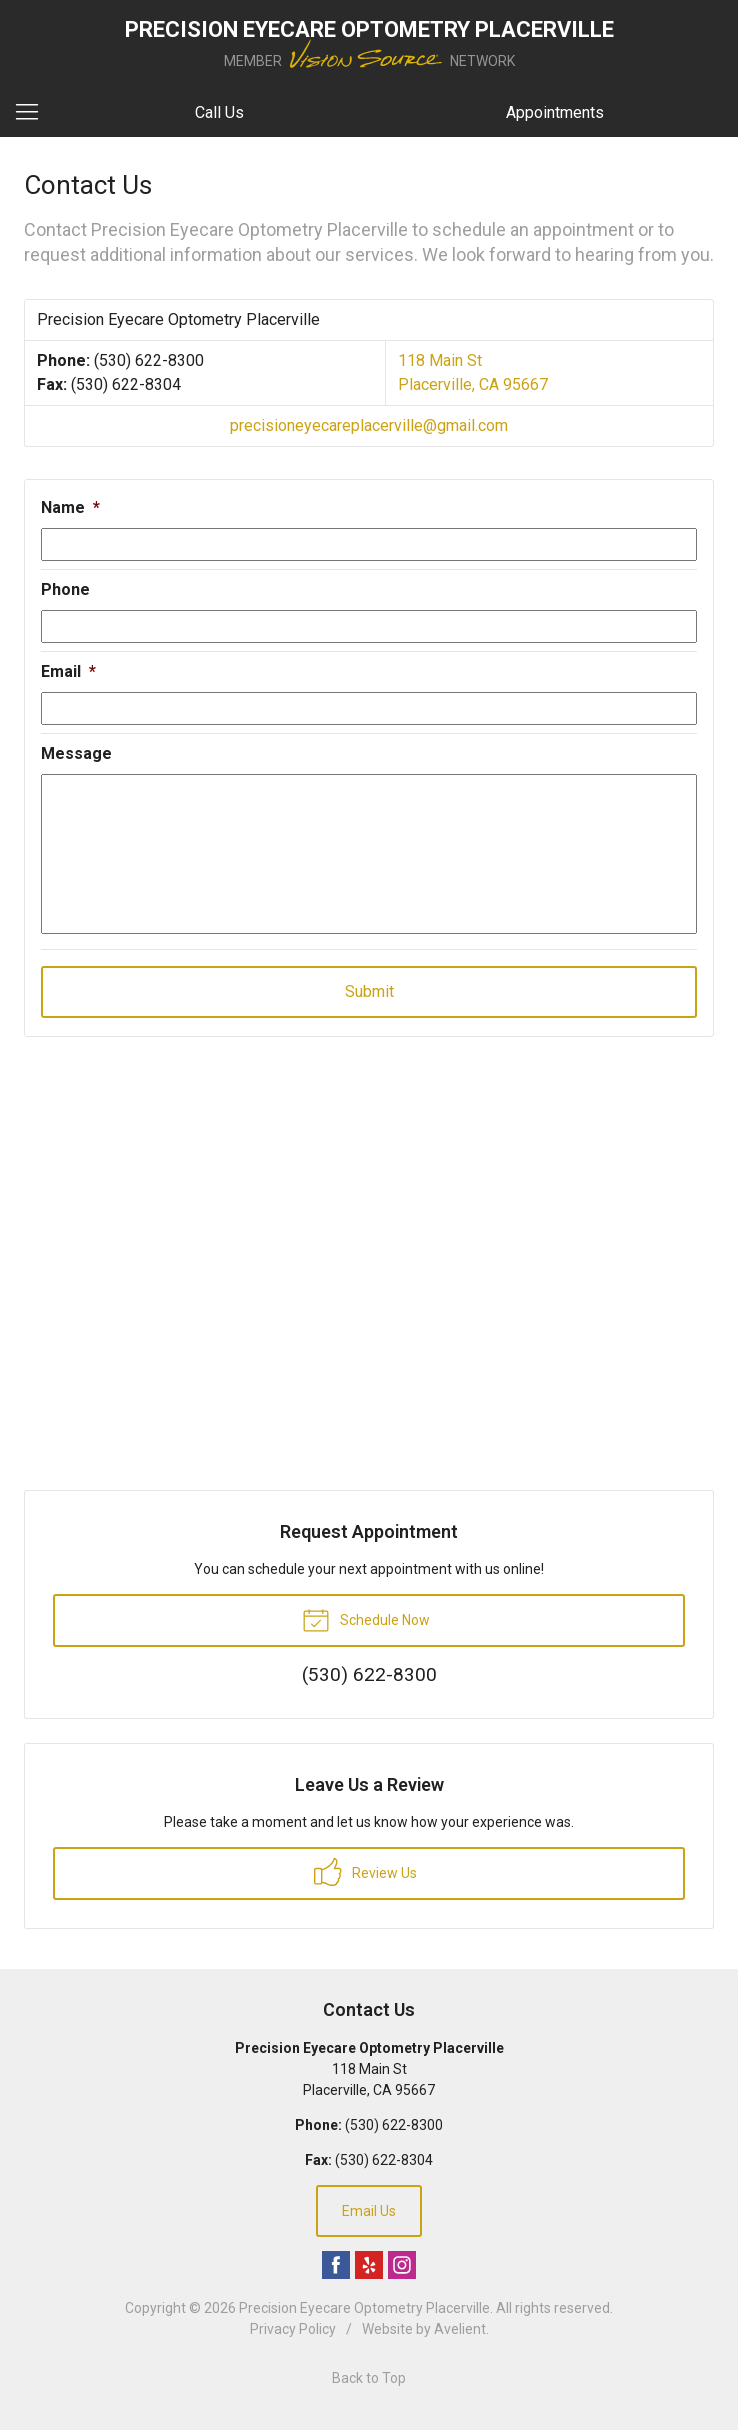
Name (70, 507)
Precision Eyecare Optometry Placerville (364, 2308)
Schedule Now (366, 1619)
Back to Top (369, 2378)
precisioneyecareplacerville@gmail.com (369, 425)
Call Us (219, 112)
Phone (65, 589)
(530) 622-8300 (149, 360)
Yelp (369, 2265)
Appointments (555, 112)
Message (76, 753)
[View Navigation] (34, 113)
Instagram (402, 2265)
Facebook (336, 2265)
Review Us (365, 1872)
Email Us (369, 2211)
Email (68, 671)
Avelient (460, 2329)
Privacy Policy (293, 2329)
